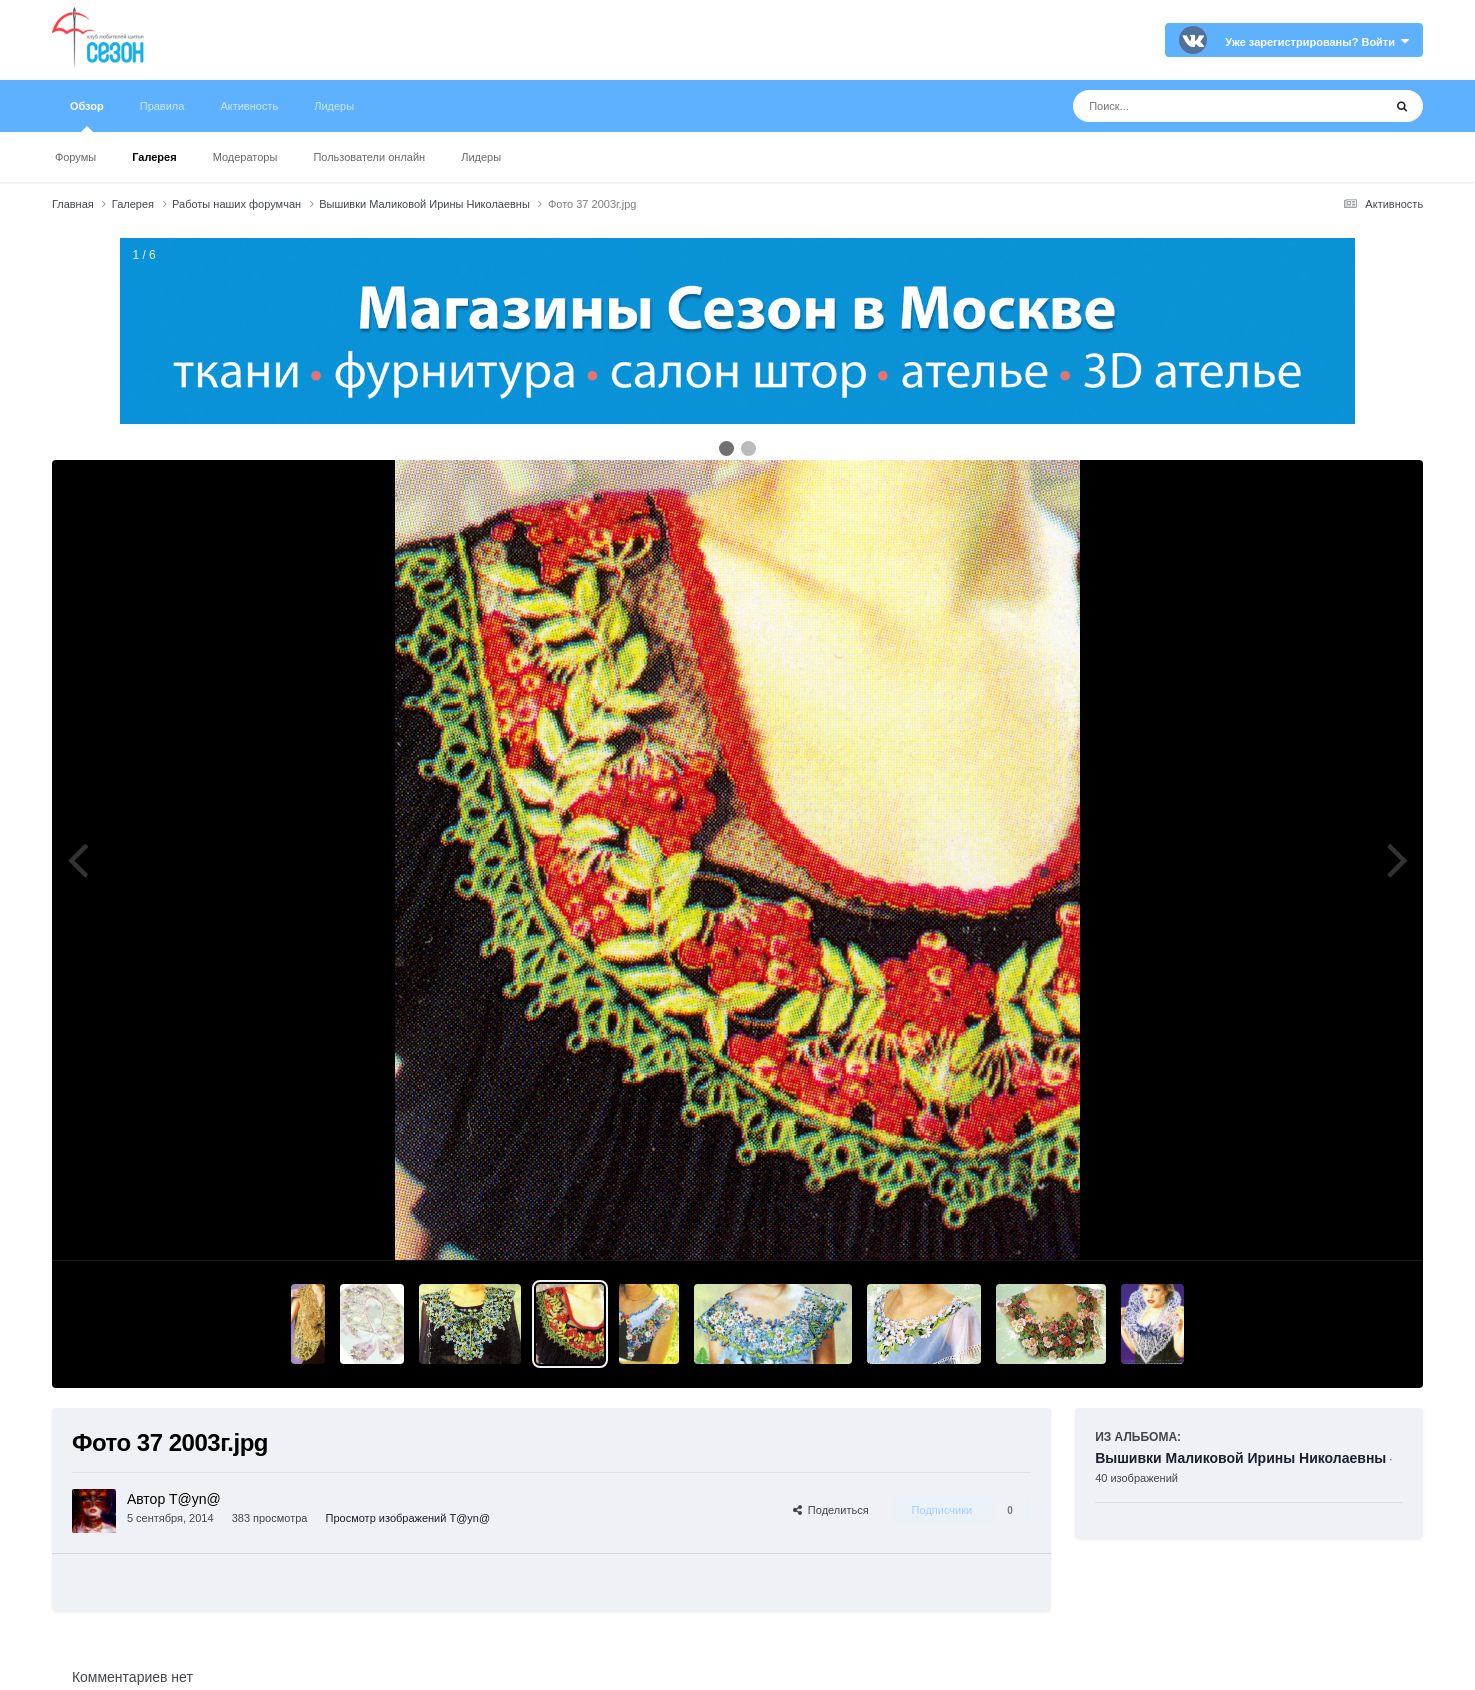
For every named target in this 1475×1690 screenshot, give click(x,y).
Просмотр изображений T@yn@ (408, 1518)
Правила (162, 106)
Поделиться (831, 1510)
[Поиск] (1190, 106)
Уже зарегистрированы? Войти (1317, 42)
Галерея (154, 157)
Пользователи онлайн (369, 157)
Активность (249, 106)
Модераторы (245, 157)
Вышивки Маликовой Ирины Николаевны (1240, 1458)
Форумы (75, 157)
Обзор (87, 116)
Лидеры (481, 157)
